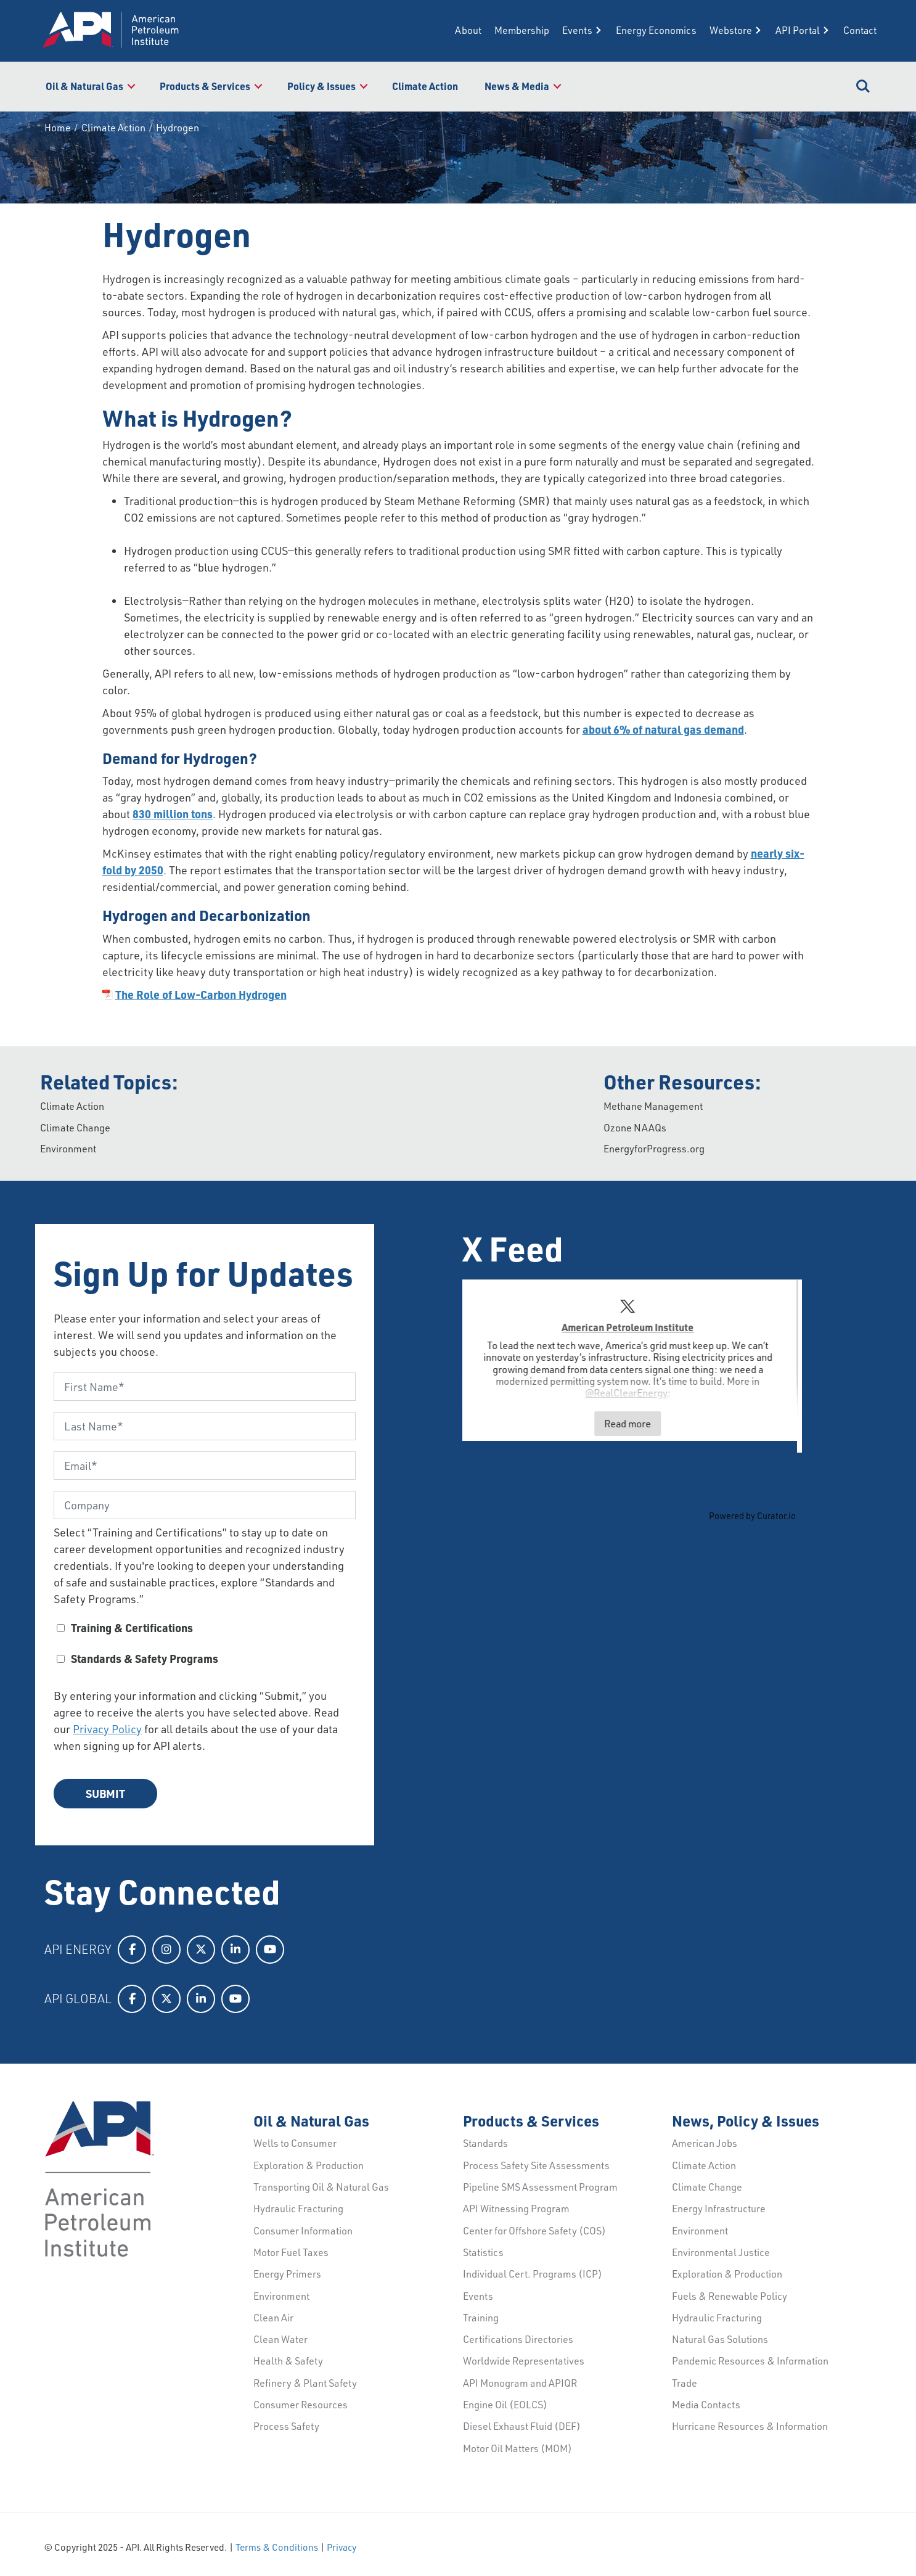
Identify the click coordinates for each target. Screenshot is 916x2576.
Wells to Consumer (295, 2142)
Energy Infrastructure (719, 2208)
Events (577, 29)
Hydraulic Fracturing (298, 2208)
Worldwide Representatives (523, 2360)
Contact (860, 29)
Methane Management (653, 1105)
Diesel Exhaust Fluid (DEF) (522, 2425)
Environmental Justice (721, 2252)
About (468, 29)
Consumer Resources (300, 2404)
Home (57, 127)
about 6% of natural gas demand (663, 729)
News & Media (517, 86)
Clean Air (273, 2317)
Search (863, 86)
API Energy (78, 1949)
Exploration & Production (308, 2165)
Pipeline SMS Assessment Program (540, 2186)
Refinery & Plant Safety (305, 2382)
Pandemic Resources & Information (750, 2360)
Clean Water (280, 2338)
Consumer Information (303, 2230)
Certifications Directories (518, 2338)
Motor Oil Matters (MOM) (517, 2448)
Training (481, 2317)
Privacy (341, 2547)
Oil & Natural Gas (84, 86)
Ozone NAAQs (634, 1127)
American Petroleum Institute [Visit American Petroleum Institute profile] (632, 1327)
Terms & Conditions (276, 2547)
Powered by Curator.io (752, 1516)
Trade (684, 2382)
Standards (485, 2142)
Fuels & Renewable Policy (729, 2295)
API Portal (797, 29)
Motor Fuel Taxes (291, 2252)
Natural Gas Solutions (720, 2338)
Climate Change (75, 1127)
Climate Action (425, 86)
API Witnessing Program (516, 2208)
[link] (632, 1305)
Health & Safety (288, 2360)
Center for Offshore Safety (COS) (534, 2230)
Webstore (730, 29)
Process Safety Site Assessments (536, 2165)
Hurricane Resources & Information (750, 2425)
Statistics (483, 2252)
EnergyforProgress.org (654, 1148)
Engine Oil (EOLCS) (505, 2404)
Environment (68, 1148)
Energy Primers (287, 2273)
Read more (631, 1423)
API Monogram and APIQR (520, 2382)
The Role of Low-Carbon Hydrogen (201, 994)
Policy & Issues (321, 86)
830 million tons (173, 813)
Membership (521, 29)
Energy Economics (656, 29)
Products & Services (205, 86)
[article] (631, 1360)
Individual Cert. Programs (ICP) (532, 2273)
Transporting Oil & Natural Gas (321, 2186)
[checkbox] (205, 1650)
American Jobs (704, 2142)
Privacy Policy (107, 1728)
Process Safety (286, 2425)
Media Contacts (706, 2404)
